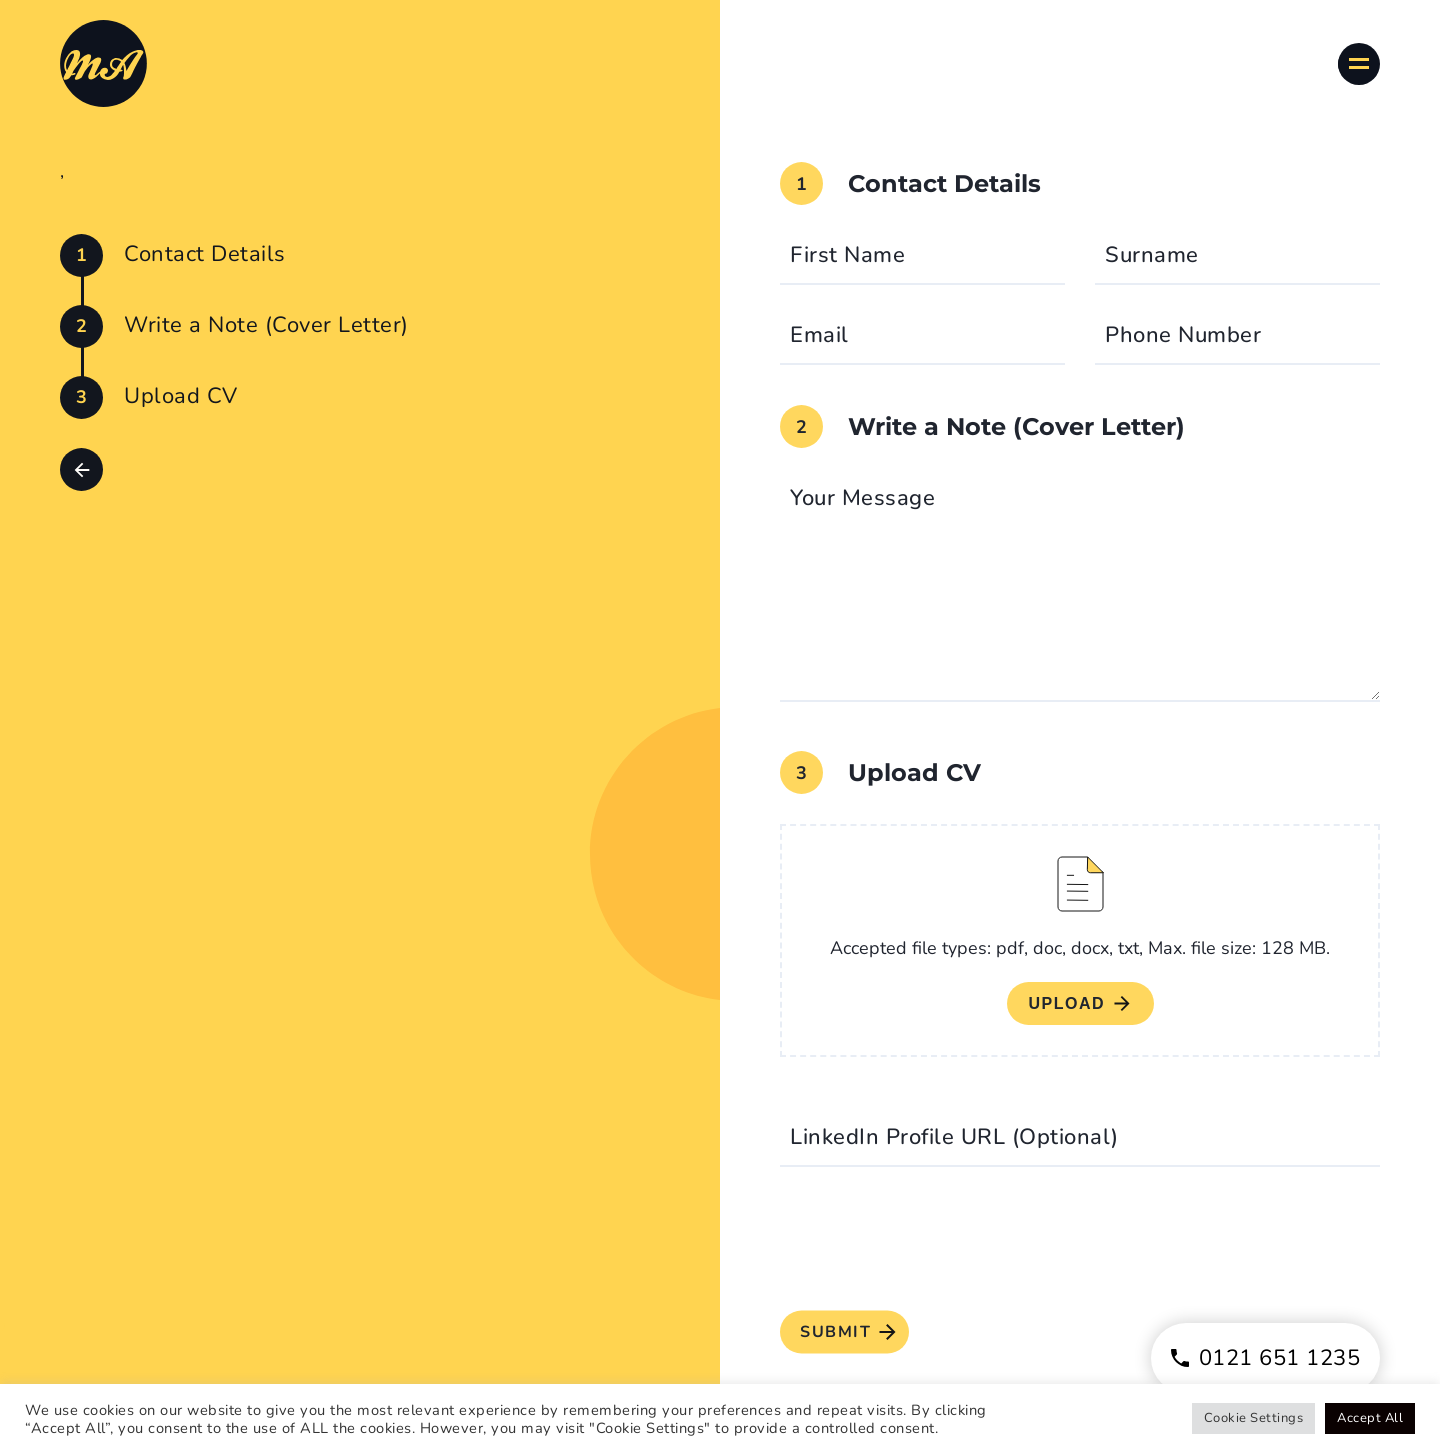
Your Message (862, 498)
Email (819, 335)
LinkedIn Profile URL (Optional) (954, 1137)
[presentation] (932, 1241)
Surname (1152, 255)
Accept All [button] (1370, 1418)
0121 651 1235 (1266, 1358)
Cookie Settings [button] (1254, 1418)
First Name (847, 255)
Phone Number (1183, 335)
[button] (81, 469)
